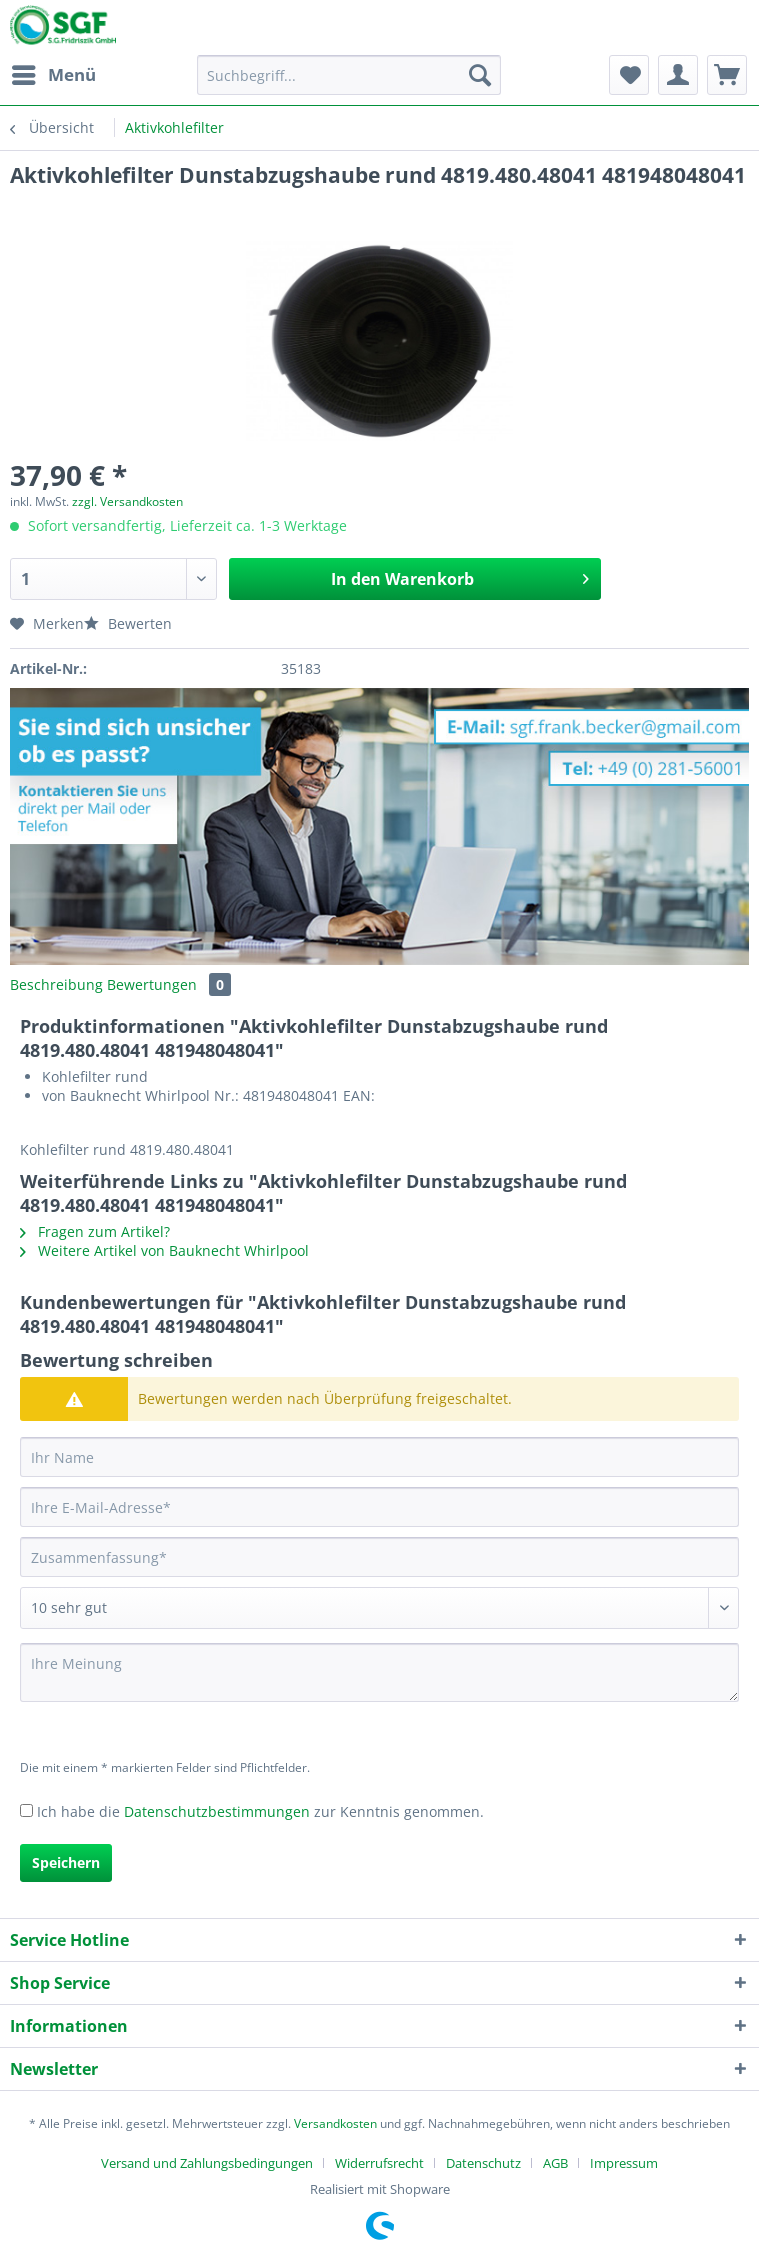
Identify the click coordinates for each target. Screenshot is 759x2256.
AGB (555, 2163)
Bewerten (128, 623)
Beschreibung (56, 984)
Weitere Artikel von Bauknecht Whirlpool (164, 1250)
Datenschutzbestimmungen (217, 1811)
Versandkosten (335, 2123)
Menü (54, 72)
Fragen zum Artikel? (95, 1231)
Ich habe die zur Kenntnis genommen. (260, 1811)
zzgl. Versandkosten (127, 501)
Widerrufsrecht (379, 2163)
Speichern (66, 1862)
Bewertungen (169, 984)
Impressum (624, 2163)
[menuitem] (53, 75)
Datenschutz (483, 2163)
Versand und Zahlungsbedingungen (207, 2163)
